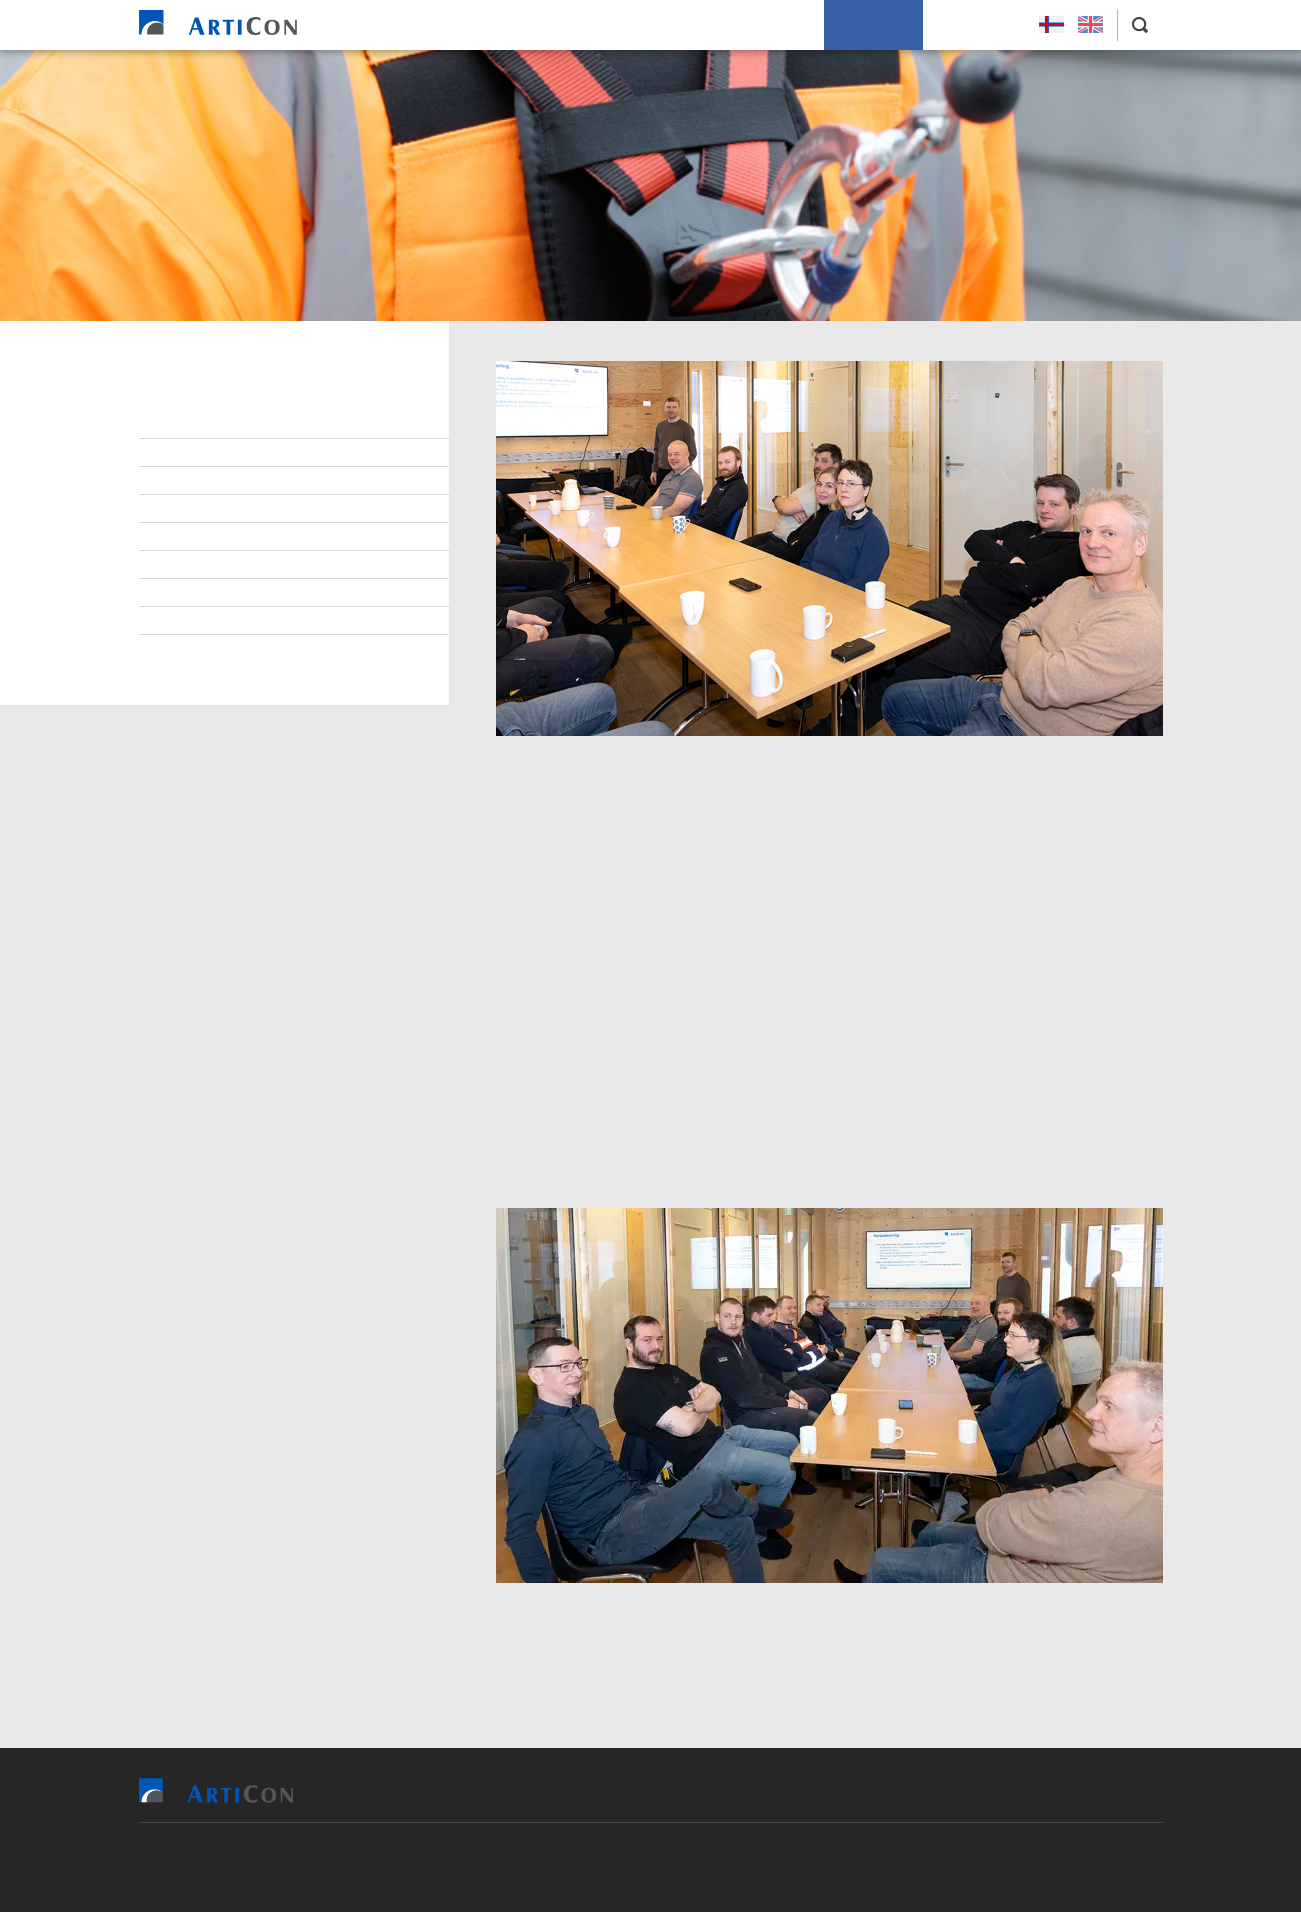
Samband (198, 509)
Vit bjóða (510, 25)
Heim (433, 25)
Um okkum (873, 25)
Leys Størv (975, 25)
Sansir (766, 1867)
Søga (185, 621)
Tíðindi (191, 593)
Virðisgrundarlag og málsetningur (290, 537)
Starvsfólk (207, 453)
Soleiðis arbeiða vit (742, 25)
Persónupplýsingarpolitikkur (269, 649)
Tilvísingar (609, 25)
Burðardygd (209, 565)
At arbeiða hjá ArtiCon (245, 481)
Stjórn (190, 425)
